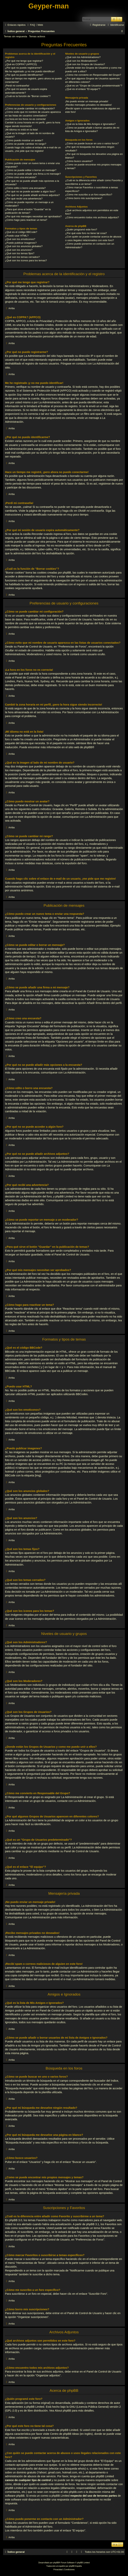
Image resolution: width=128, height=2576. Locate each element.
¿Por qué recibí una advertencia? (24, 198)
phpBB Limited (35, 2406)
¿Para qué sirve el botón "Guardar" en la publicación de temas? (28, 211)
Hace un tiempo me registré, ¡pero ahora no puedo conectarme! (33, 80)
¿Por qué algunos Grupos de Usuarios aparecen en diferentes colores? (92, 80)
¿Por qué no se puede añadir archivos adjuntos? (32, 195)
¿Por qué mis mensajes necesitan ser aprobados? (33, 216)
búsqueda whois (75, 2468)
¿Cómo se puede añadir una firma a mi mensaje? (33, 173)
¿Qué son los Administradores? (83, 57)
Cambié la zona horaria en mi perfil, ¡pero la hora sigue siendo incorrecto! (32, 124)
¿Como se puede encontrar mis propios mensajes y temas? (93, 166)
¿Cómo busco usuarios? (79, 161)
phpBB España (75, 2566)
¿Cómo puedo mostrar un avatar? (24, 140)
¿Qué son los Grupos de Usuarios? (85, 64)
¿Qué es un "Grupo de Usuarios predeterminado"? (93, 85)
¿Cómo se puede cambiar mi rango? (25, 143)
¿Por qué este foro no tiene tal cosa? (86, 233)
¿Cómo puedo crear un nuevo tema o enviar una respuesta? (32, 165)
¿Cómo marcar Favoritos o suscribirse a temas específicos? (91, 189)
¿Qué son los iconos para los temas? (26, 260)
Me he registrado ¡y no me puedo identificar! (30, 71)
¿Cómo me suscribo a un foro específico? (88, 194)
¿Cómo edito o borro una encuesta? (25, 188)
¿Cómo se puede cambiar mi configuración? (30, 108)
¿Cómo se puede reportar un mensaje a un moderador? (29, 204)
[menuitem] (31, 25)
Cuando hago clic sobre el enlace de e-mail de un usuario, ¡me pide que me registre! (33, 149)
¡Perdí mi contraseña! (17, 85)
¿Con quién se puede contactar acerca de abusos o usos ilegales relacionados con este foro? (93, 238)
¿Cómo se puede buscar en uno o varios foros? (92, 143)
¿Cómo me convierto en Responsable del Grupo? (93, 74)
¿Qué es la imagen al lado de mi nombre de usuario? (29, 135)
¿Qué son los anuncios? (18, 249)
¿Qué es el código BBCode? (21, 232)
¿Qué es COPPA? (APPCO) (21, 64)
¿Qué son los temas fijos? (19, 253)
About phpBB (63, 2410)
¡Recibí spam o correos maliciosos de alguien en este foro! (92, 110)
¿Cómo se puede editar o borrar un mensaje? (30, 170)
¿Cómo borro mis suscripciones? (83, 198)
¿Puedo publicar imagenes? (21, 242)
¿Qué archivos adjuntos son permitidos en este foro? (91, 212)
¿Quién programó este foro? (81, 229)
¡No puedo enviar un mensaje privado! (86, 101)
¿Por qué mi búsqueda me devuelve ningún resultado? (89, 148)
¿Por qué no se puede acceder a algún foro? (30, 191)
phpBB (88, 747)
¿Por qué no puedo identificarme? (24, 74)
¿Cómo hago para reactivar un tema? (26, 219)
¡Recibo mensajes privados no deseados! (88, 104)
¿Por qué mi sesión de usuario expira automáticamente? (26, 91)
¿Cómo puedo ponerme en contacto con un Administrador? (89, 245)
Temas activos (37, 36)
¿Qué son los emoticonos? (20, 239)
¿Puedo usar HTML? (16, 235)
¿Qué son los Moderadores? (81, 60)
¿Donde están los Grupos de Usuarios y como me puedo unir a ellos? (93, 69)
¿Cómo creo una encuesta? (20, 177)
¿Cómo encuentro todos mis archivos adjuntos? (92, 217)
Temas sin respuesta (15, 36)
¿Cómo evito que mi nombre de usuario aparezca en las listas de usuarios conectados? (33, 113)
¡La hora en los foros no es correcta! (25, 119)
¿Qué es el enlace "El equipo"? (82, 89)
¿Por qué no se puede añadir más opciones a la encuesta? (32, 182)
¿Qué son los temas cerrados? (22, 257)
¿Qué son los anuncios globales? (24, 246)
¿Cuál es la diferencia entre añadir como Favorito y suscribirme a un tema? (94, 182)
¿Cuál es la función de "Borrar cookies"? (28, 96)
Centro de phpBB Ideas (64, 2433)
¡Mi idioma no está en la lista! (21, 129)
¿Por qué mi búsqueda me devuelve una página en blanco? (94, 156)
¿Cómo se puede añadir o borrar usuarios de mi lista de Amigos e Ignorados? (92, 129)
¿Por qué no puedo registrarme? (23, 67)
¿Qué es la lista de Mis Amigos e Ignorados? (90, 124)
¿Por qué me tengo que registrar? (24, 60)
